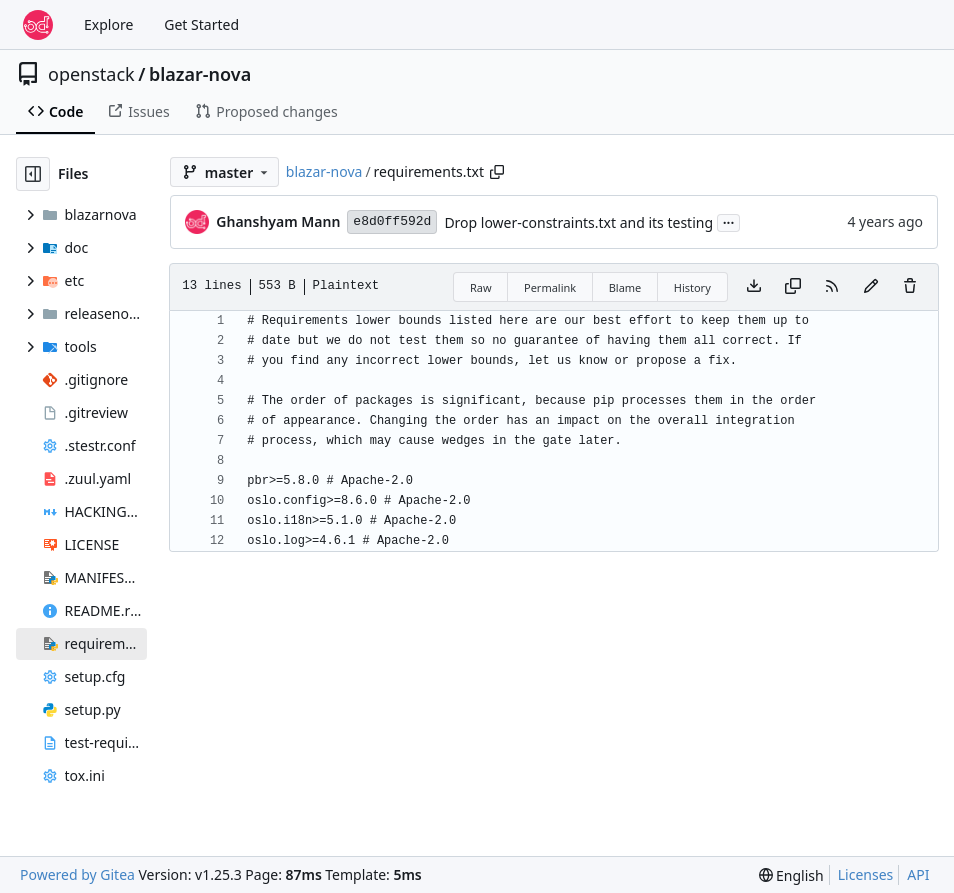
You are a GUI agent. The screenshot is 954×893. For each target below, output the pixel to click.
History (692, 287)
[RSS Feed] (832, 287)
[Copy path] (497, 172)
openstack (91, 74)
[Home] (38, 25)
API (918, 874)
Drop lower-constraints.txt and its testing (578, 222)
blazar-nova (200, 74)
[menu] (791, 875)
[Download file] (754, 287)
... (729, 221)
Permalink (550, 287)
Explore (108, 24)
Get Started (201, 24)
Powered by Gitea (77, 874)
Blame (625, 287)
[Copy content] (793, 287)
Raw (481, 287)
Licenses (866, 874)
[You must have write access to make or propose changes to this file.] (910, 287)
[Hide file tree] (33, 174)
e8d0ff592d (392, 221)
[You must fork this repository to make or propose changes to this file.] (871, 287)
